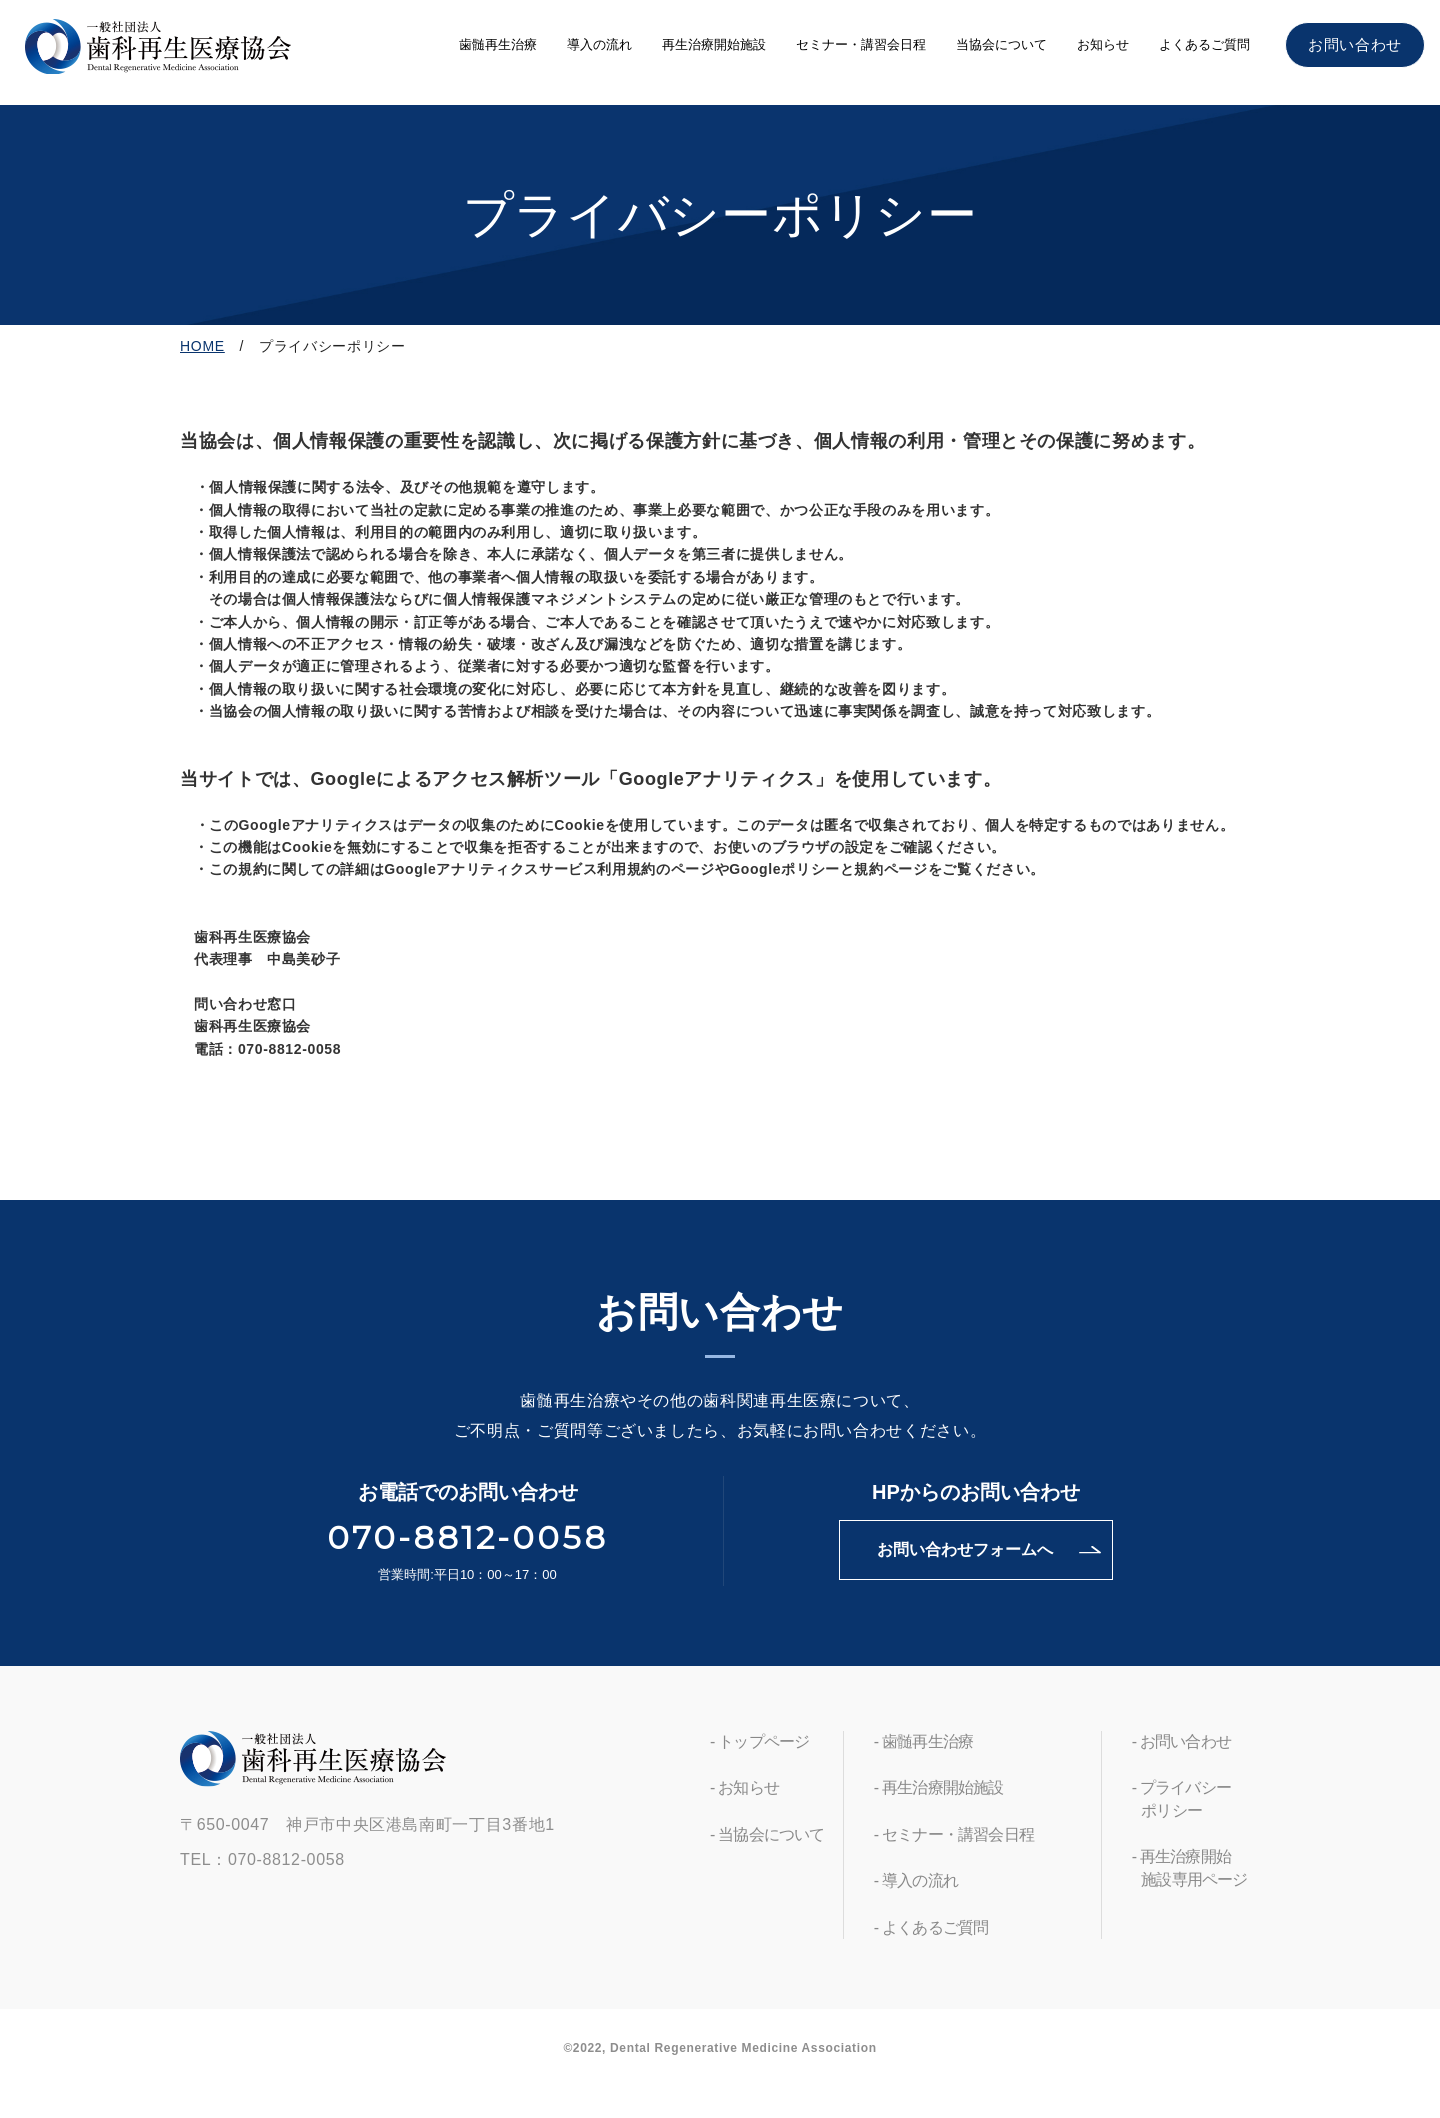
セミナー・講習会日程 (861, 44)
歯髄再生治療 (498, 44)
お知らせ (1103, 44)
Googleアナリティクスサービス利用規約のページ (549, 869)
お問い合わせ (1355, 44)
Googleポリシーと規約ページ (828, 869)
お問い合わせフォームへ (965, 1549)
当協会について (1001, 44)
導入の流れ (599, 44)
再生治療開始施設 (714, 44)
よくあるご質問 (1204, 44)
